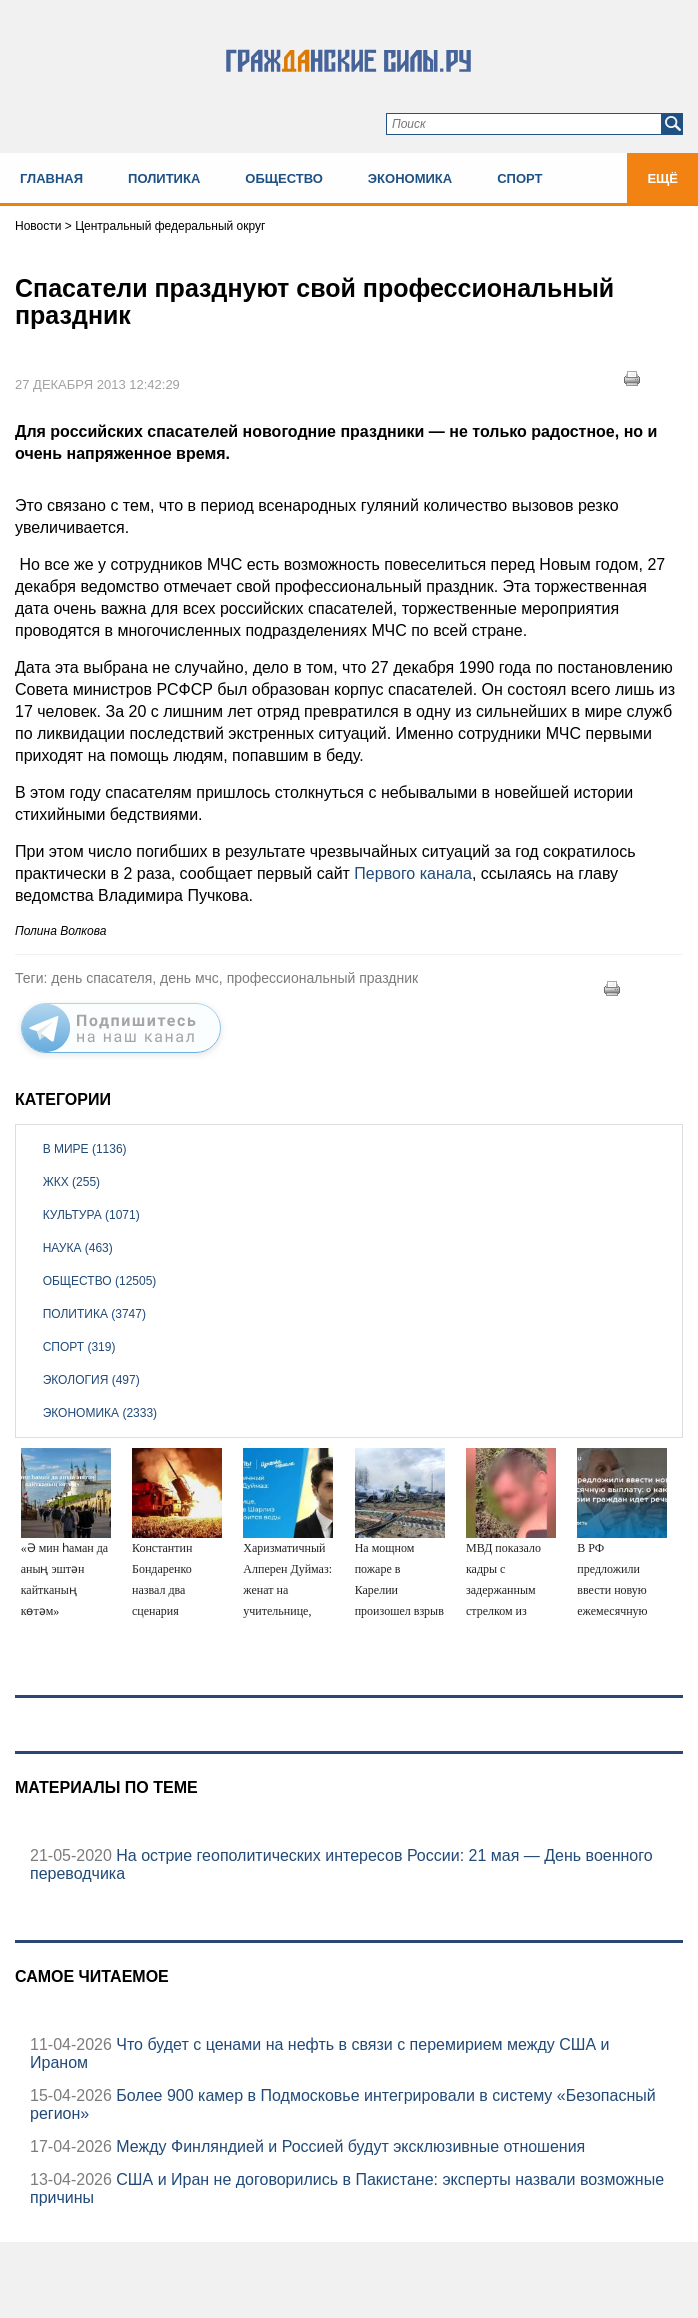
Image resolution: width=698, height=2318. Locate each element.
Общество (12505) (100, 1281)
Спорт (519, 178)
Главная (51, 178)
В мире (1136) (85, 1149)
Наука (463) (78, 1248)
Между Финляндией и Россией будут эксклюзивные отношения (348, 2146)
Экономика (410, 178)
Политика (164, 178)
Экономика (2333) (100, 1413)
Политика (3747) (94, 1314)
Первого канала (413, 873)
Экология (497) (91, 1380)
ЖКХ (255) (71, 1182)
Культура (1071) (91, 1215)
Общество (284, 178)
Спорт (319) (79, 1347)
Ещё (662, 178)
